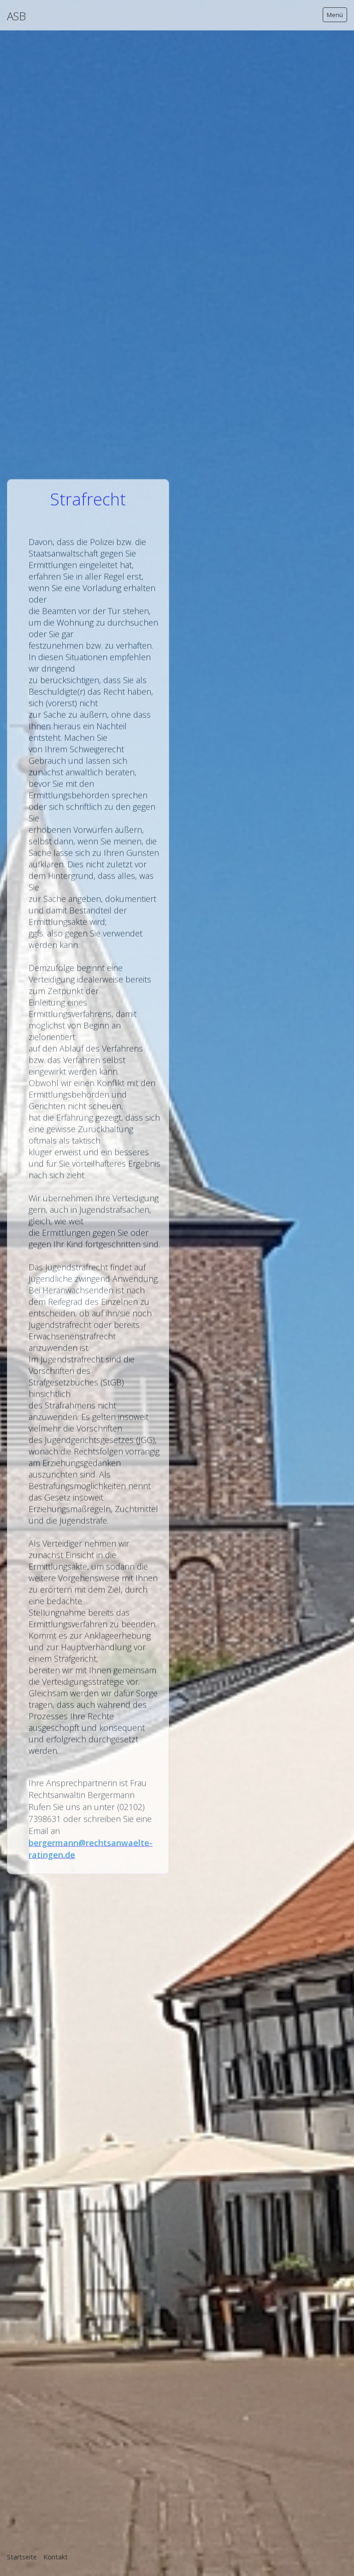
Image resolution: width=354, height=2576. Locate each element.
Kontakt (55, 2557)
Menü (335, 15)
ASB (16, 15)
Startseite (22, 2557)
